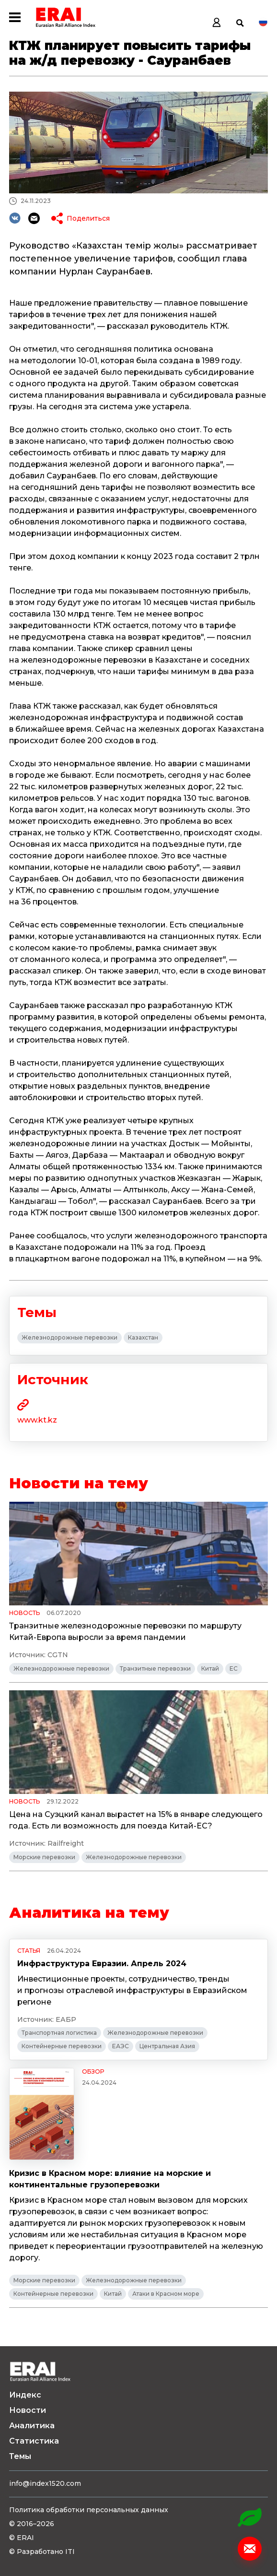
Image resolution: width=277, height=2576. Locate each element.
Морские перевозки (44, 1857)
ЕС (234, 1668)
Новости (27, 2410)
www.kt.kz (37, 1420)
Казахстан (143, 1337)
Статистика (34, 2440)
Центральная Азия (167, 2046)
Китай (210, 1668)
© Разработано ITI (42, 2551)
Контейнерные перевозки (62, 2046)
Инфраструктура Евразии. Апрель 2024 (101, 1963)
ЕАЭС (120, 2046)
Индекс (25, 2394)
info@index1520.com (45, 2483)
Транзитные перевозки (155, 1668)
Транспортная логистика (59, 2032)
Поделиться (88, 218)
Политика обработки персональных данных (88, 2509)
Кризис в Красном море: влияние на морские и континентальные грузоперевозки (110, 2179)
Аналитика (32, 2425)
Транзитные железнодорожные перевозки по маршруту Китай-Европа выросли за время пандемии (125, 1631)
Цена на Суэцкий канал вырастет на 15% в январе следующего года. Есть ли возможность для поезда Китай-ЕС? (136, 1820)
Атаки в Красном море (165, 2293)
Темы (20, 2456)
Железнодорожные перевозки (69, 1337)
